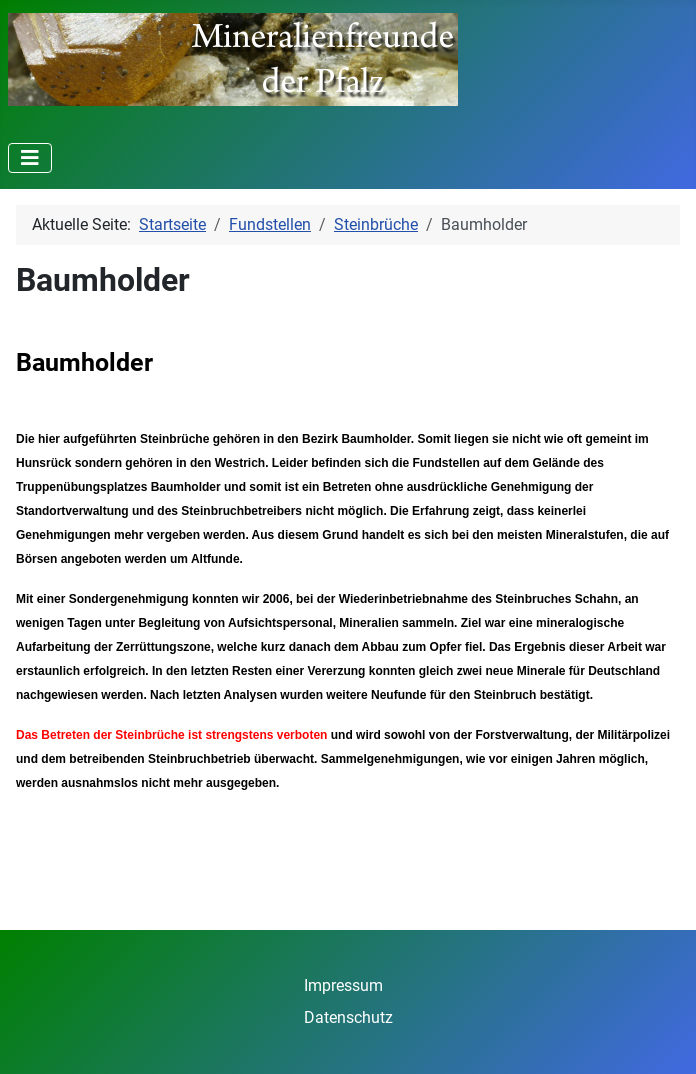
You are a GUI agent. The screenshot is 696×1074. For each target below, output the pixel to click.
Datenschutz (348, 1017)
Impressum (343, 985)
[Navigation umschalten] (30, 158)
